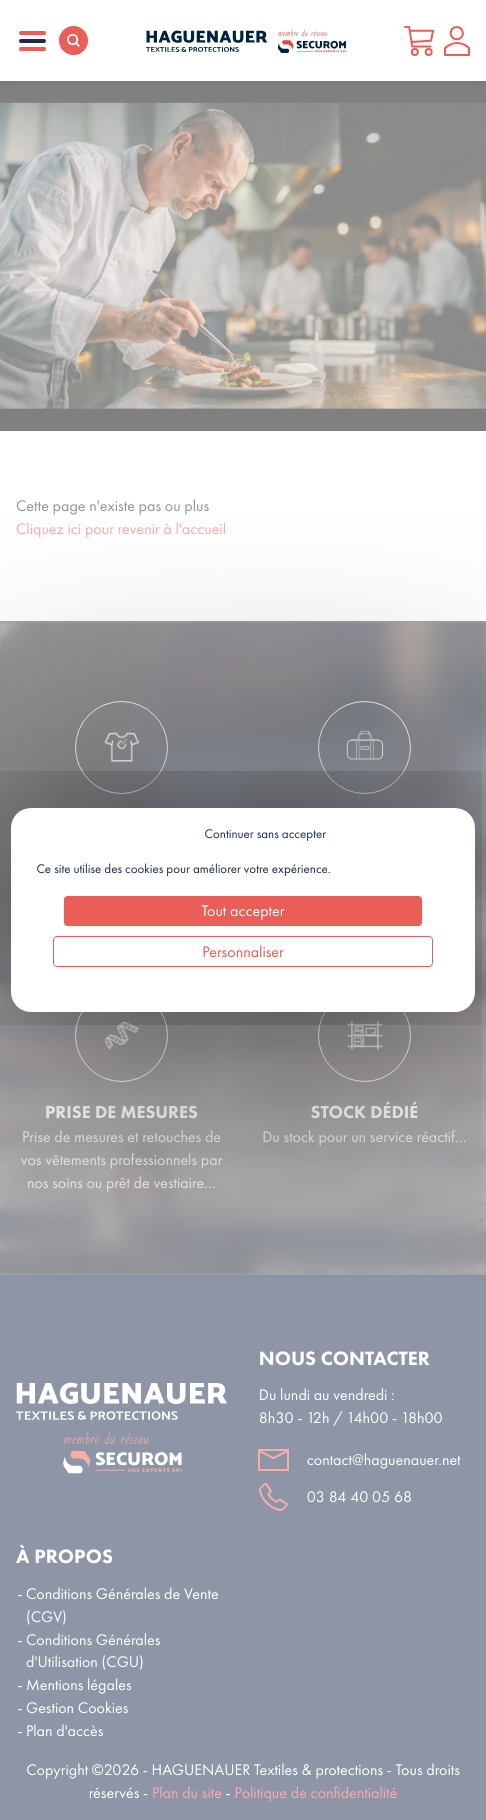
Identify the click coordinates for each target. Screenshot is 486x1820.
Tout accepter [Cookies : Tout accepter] (243, 910)
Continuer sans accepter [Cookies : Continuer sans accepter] (265, 834)
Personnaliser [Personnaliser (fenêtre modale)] (243, 951)
